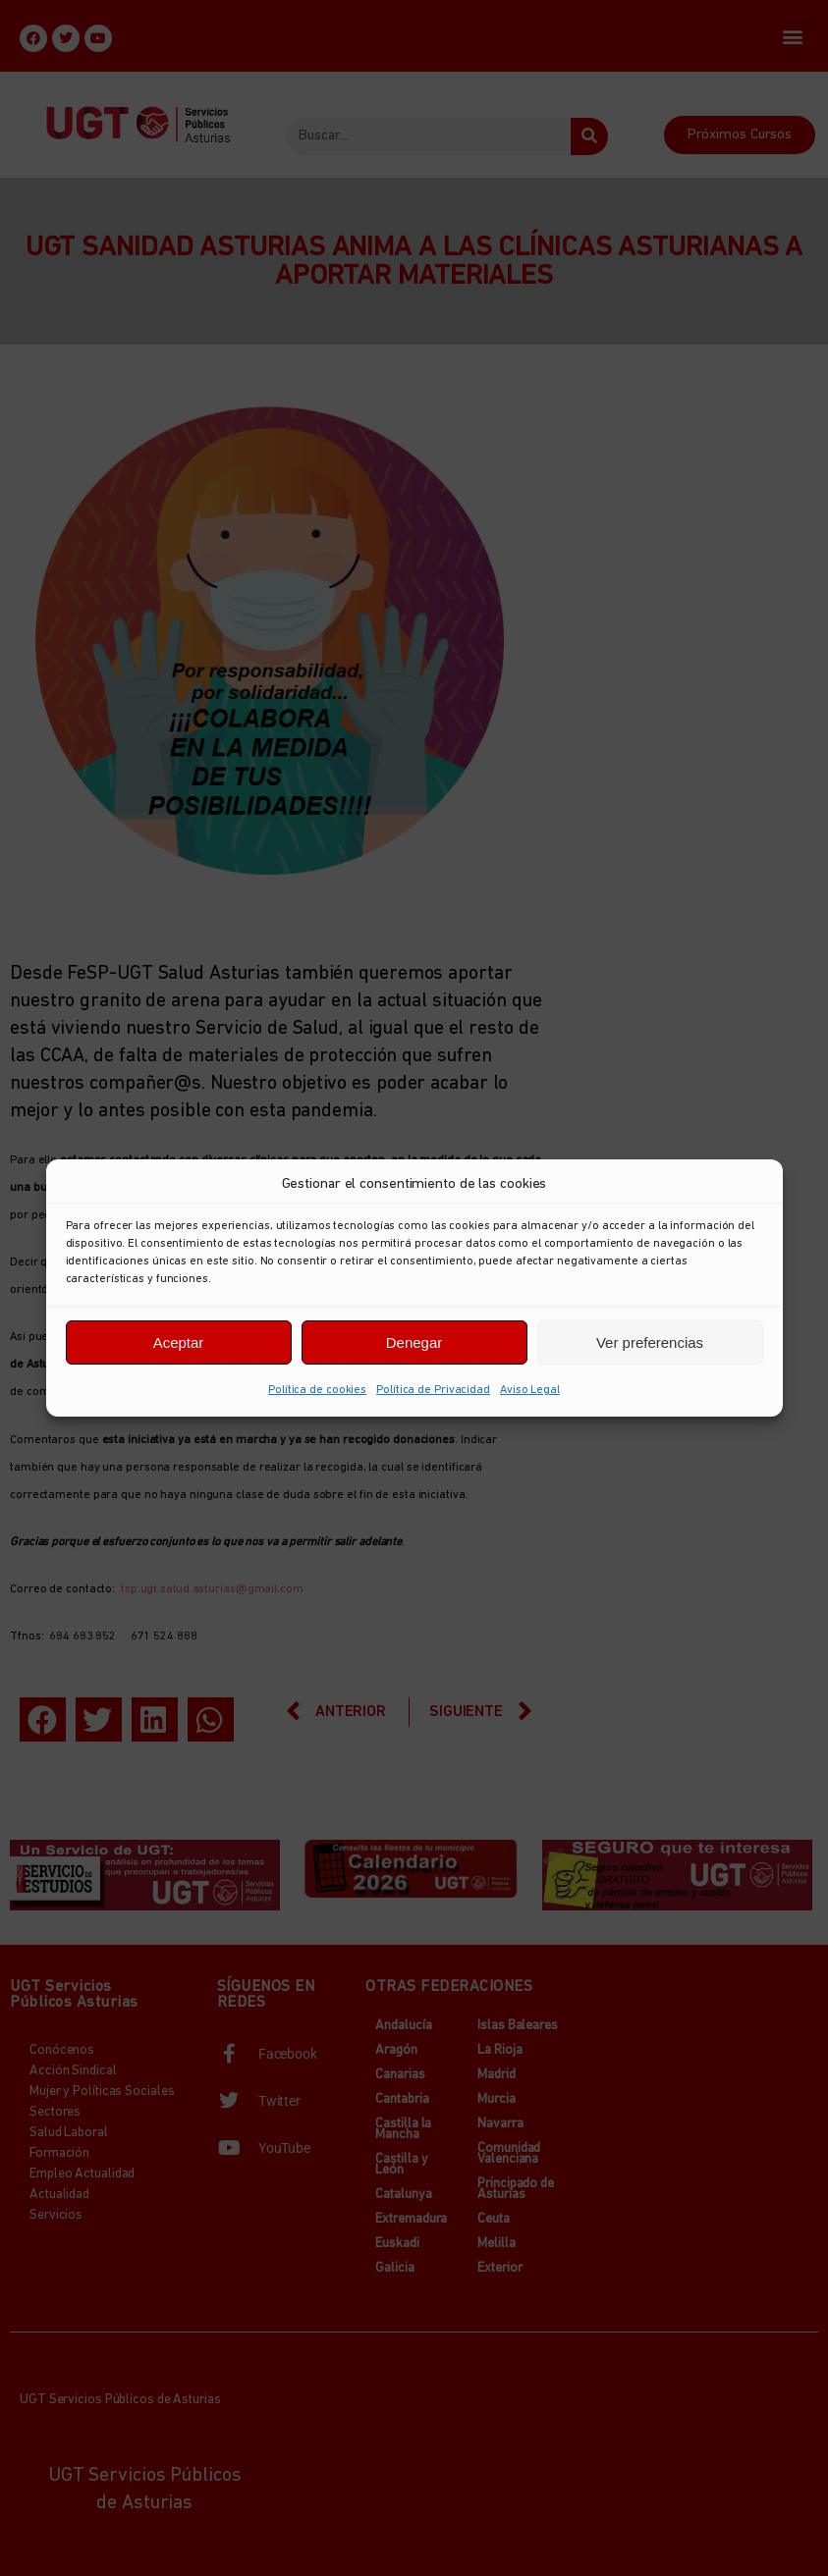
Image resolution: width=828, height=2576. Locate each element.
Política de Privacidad (433, 1390)
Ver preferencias (649, 1341)
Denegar (414, 1341)
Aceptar (178, 1341)
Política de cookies (317, 1390)
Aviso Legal (530, 1390)
